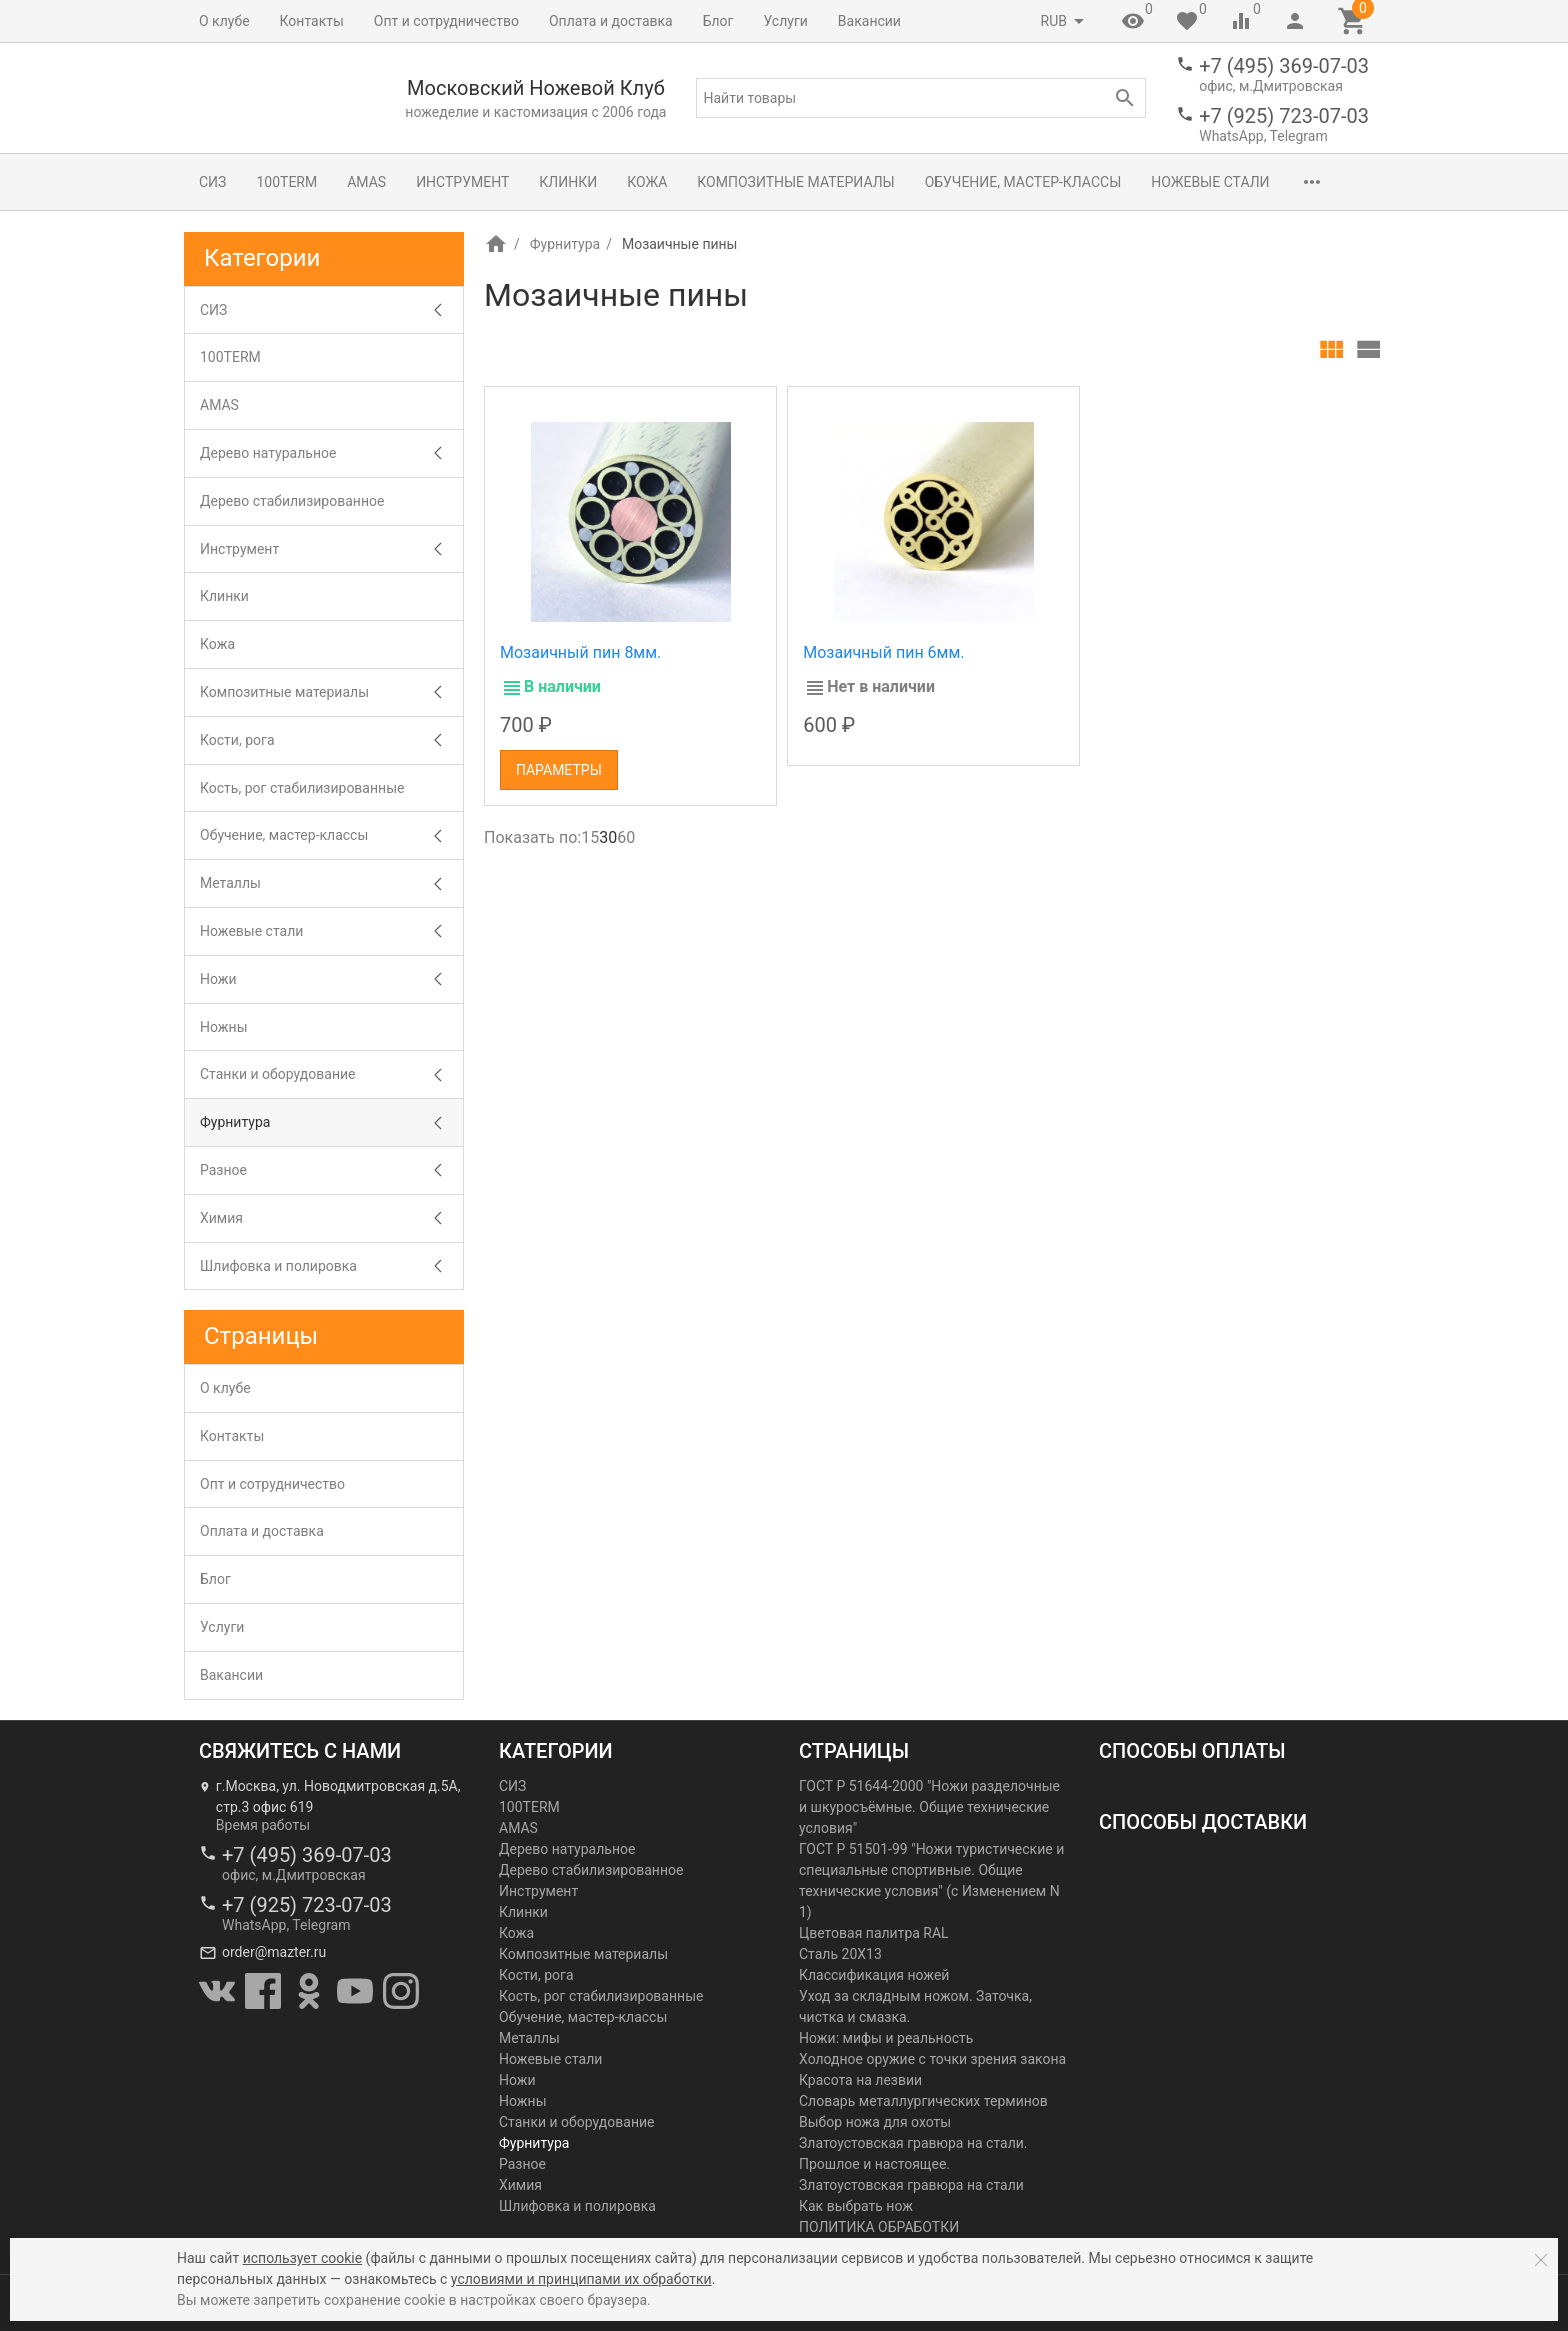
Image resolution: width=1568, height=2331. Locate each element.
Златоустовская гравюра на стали (911, 2185)
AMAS (366, 182)
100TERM (286, 182)
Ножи (218, 979)
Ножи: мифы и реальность (886, 2038)
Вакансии (869, 21)
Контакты (312, 21)
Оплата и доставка (611, 21)
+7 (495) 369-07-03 (1284, 66)
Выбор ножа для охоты (875, 2122)
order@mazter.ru (274, 1952)
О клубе (224, 21)
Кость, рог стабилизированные (302, 788)
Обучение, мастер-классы (1023, 182)
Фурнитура (565, 244)
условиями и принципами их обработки (581, 2279)
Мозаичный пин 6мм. (883, 652)
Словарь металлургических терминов (923, 2101)
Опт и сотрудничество (446, 21)
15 (590, 837)
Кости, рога (237, 740)
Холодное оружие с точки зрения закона (932, 2059)
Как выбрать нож (856, 2206)
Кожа (647, 182)
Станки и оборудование (277, 1074)
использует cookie (302, 2258)
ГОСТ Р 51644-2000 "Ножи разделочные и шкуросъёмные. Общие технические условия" (929, 1807)
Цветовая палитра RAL (874, 1933)
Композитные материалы (795, 182)
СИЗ (212, 182)
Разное (223, 1170)
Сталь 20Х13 (840, 1954)
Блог (718, 21)
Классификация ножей (874, 1975)
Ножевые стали (1210, 182)
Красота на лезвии (860, 2080)
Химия (221, 1218)
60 (626, 837)
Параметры (559, 770)
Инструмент (462, 182)
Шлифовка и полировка (278, 1266)
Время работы (263, 1825)
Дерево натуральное (268, 453)
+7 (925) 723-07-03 (1284, 116)
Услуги (786, 21)
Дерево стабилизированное (292, 501)
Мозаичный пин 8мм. (580, 652)
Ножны (224, 1027)
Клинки (568, 182)
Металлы (230, 883)
